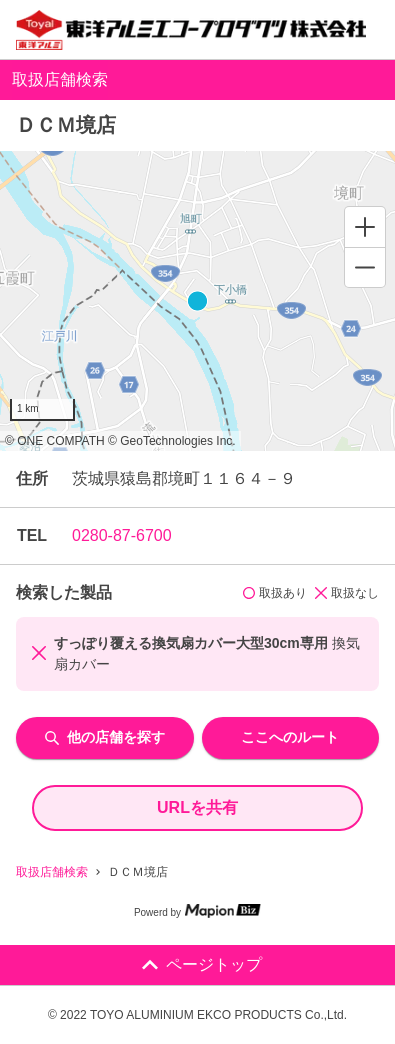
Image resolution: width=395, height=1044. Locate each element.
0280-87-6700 (122, 535)
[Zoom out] (365, 267)
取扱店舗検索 (52, 872)
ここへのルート (290, 737)
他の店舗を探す (105, 737)
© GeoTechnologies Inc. (172, 441)
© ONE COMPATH (55, 441)
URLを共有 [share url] (197, 807)
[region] (197, 301)
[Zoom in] (365, 227)
